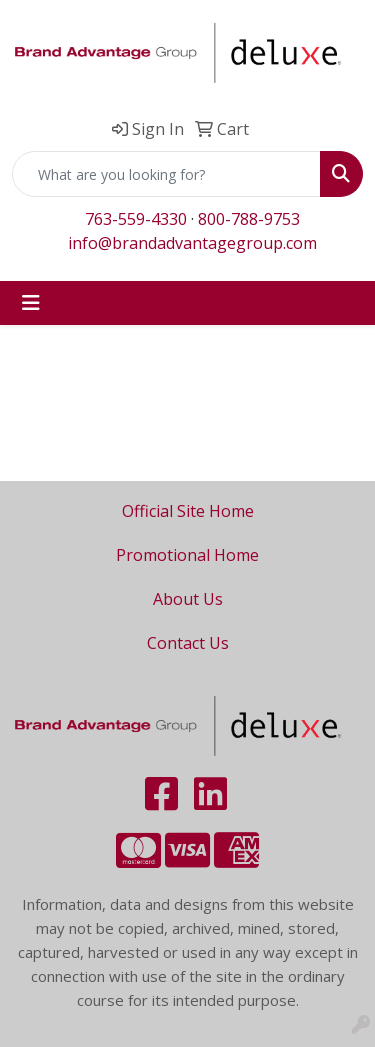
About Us (188, 599)
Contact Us (188, 643)
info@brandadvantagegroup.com (192, 243)
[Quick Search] (166, 174)
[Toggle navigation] (31, 303)
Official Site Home (188, 511)
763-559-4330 (136, 219)
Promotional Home (187, 555)
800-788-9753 (249, 219)
